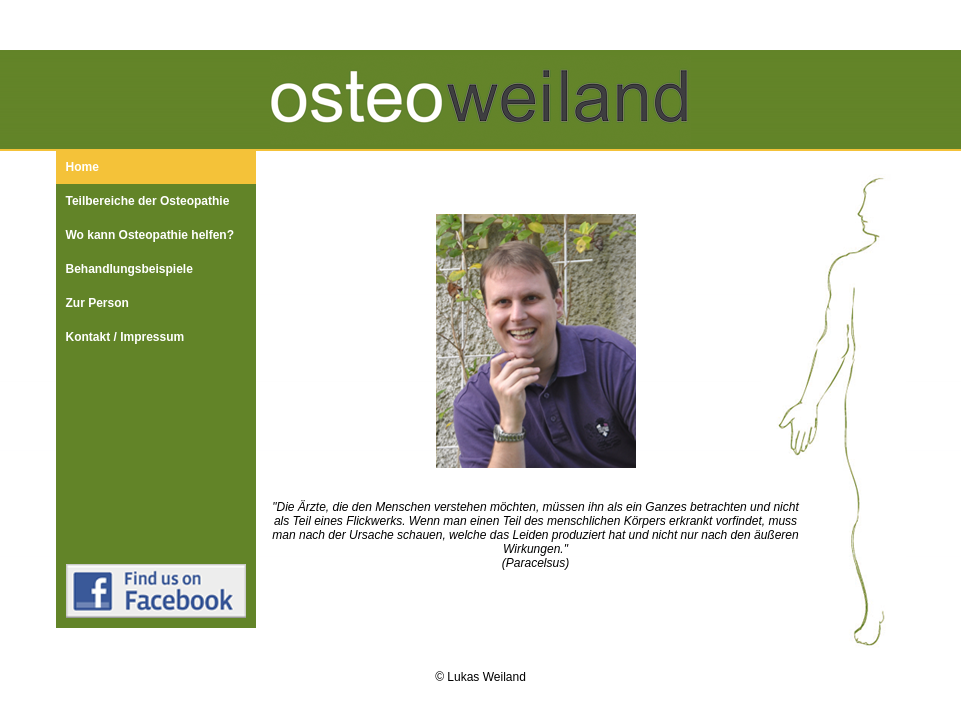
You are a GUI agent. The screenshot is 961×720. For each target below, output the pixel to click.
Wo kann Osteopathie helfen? (150, 235)
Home (82, 167)
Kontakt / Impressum (125, 337)
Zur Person (97, 303)
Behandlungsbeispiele (129, 269)
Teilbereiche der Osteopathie (148, 201)
